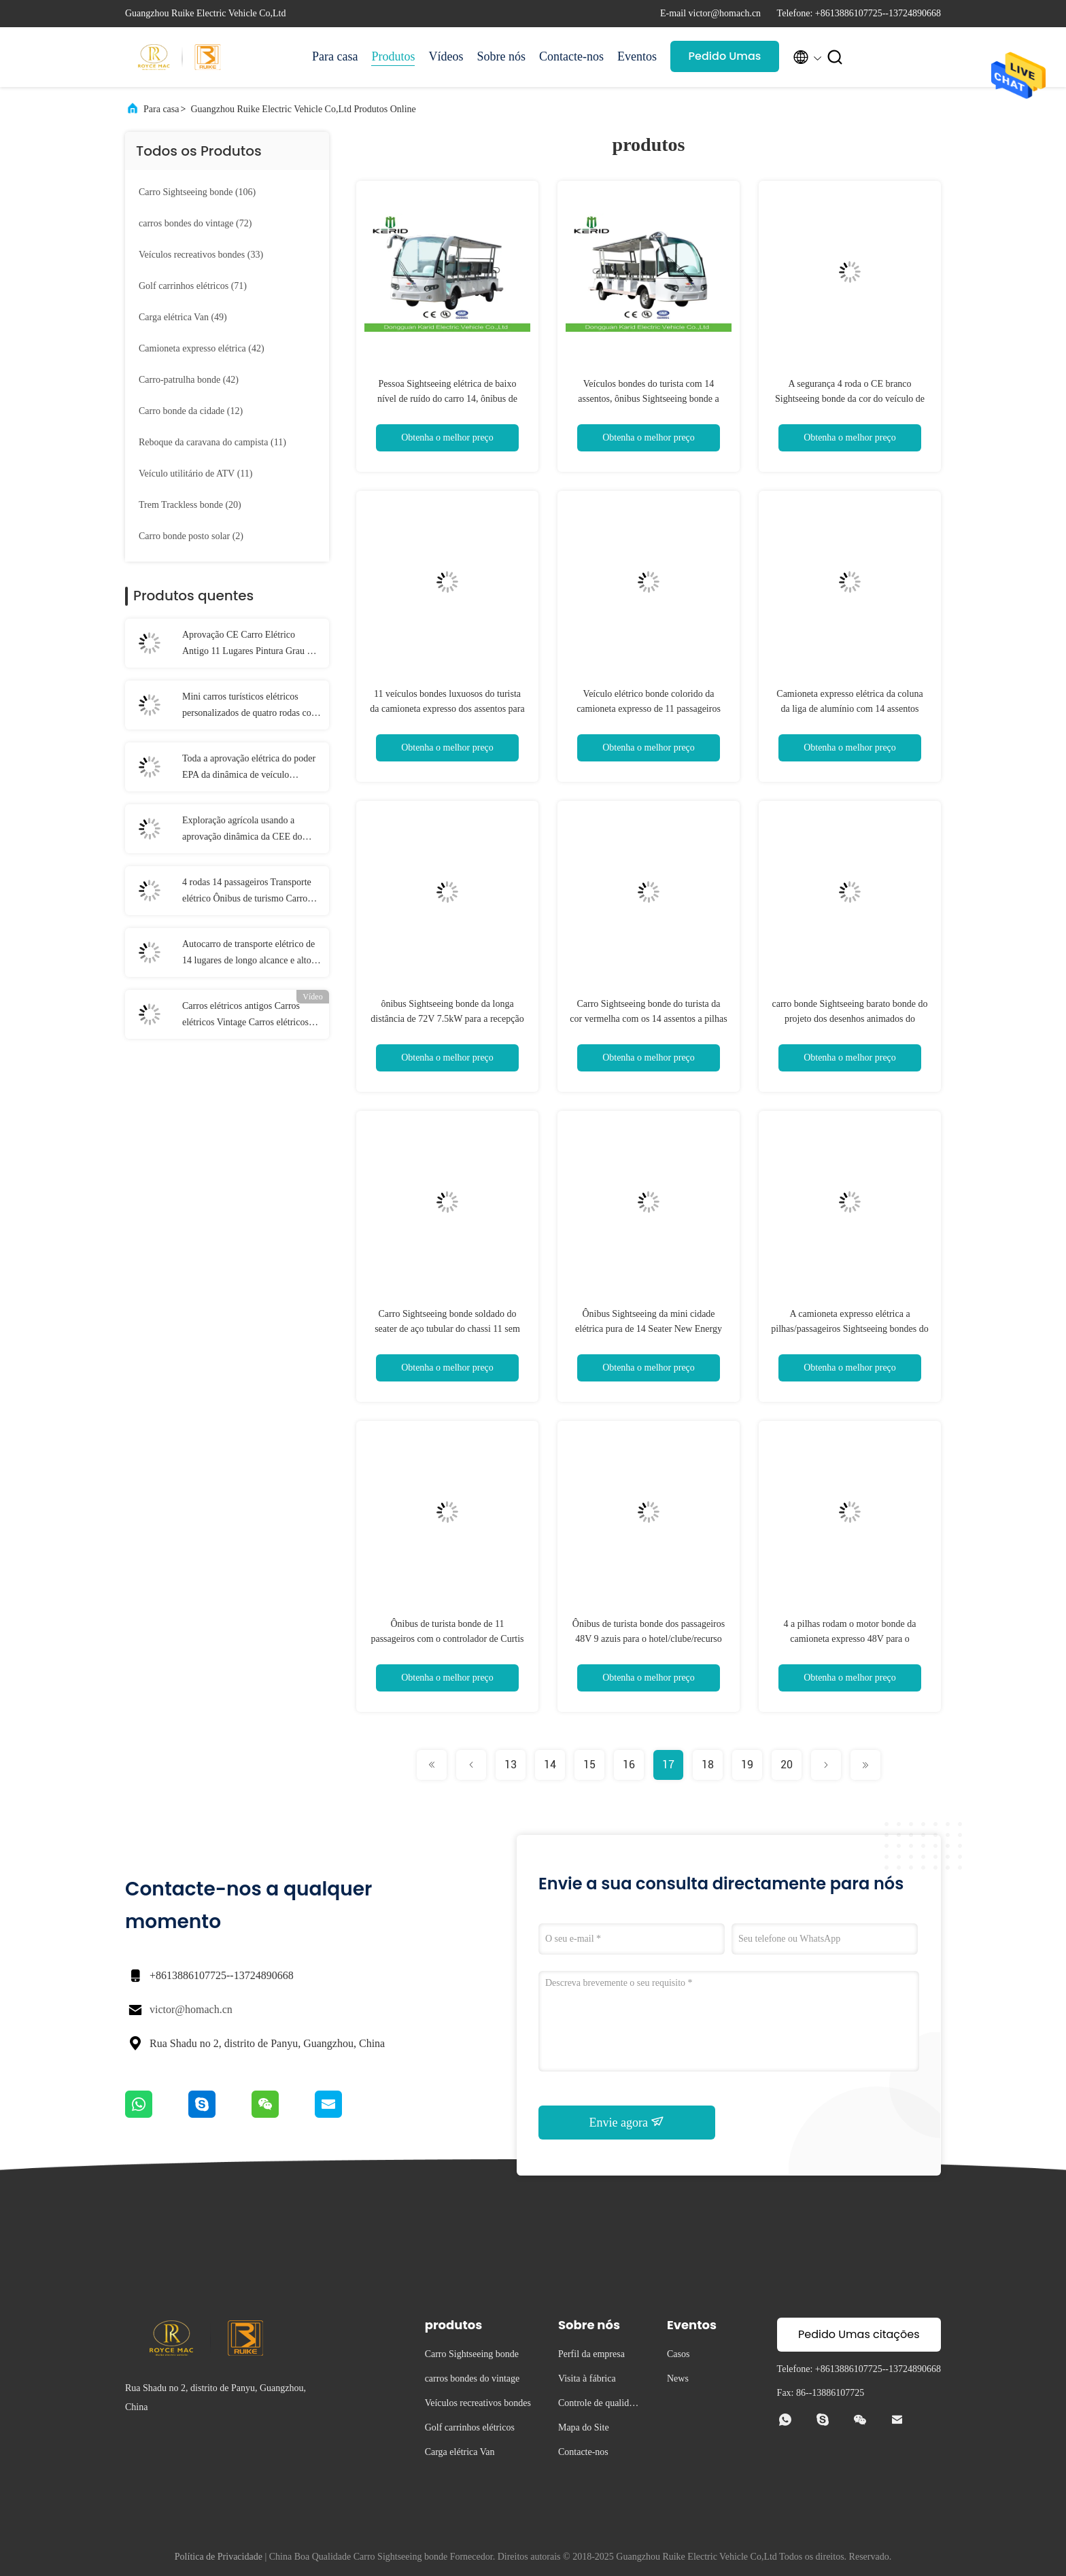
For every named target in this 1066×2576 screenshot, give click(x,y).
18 (708, 1764)
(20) (190, 505)
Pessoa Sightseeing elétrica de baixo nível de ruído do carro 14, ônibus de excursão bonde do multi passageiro (447, 399)
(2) (191, 536)
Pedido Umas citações (725, 60)
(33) (201, 255)
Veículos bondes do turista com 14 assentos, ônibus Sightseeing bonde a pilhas (648, 399)
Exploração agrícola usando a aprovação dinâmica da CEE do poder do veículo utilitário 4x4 (242, 830)
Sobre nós (501, 56)
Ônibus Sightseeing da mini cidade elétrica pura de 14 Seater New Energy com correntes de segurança (648, 1329)
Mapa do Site (583, 2427)
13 (510, 1764)
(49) (183, 317)
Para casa (335, 56)
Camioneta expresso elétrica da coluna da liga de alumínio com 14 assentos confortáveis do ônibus (849, 709)
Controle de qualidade (598, 2405)
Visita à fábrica (587, 2378)
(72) (195, 223)
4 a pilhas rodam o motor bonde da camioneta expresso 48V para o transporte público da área (850, 1639)
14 (550, 1764)
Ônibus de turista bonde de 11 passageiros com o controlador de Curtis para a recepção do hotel (447, 1639)
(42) (201, 348)
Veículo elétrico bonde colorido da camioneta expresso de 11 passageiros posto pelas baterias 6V (649, 709)
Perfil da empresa (591, 2354)
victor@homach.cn (191, 2009)
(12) (191, 411)
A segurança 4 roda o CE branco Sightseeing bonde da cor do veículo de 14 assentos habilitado (850, 399)
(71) (193, 286)
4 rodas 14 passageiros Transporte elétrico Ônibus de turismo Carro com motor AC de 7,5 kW (246, 892)
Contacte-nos (571, 56)
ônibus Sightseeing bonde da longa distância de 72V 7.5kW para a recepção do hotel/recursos (447, 1019)
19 (747, 1764)
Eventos (637, 56)
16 (629, 1764)
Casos (678, 2354)
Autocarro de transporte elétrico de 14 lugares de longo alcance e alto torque (248, 954)
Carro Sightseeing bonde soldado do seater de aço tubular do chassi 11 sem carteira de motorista (447, 1329)
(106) (197, 192)
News (678, 2378)
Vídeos (445, 56)
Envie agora (627, 2121)
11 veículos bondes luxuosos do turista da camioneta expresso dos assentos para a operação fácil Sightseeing (447, 709)
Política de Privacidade (218, 2557)
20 (786, 1764)
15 (589, 1764)
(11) (212, 442)
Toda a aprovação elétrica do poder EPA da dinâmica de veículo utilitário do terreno (248, 768)
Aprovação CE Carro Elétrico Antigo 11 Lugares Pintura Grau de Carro (249, 644)
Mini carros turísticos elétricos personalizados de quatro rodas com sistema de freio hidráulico (250, 706)
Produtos (393, 56)
